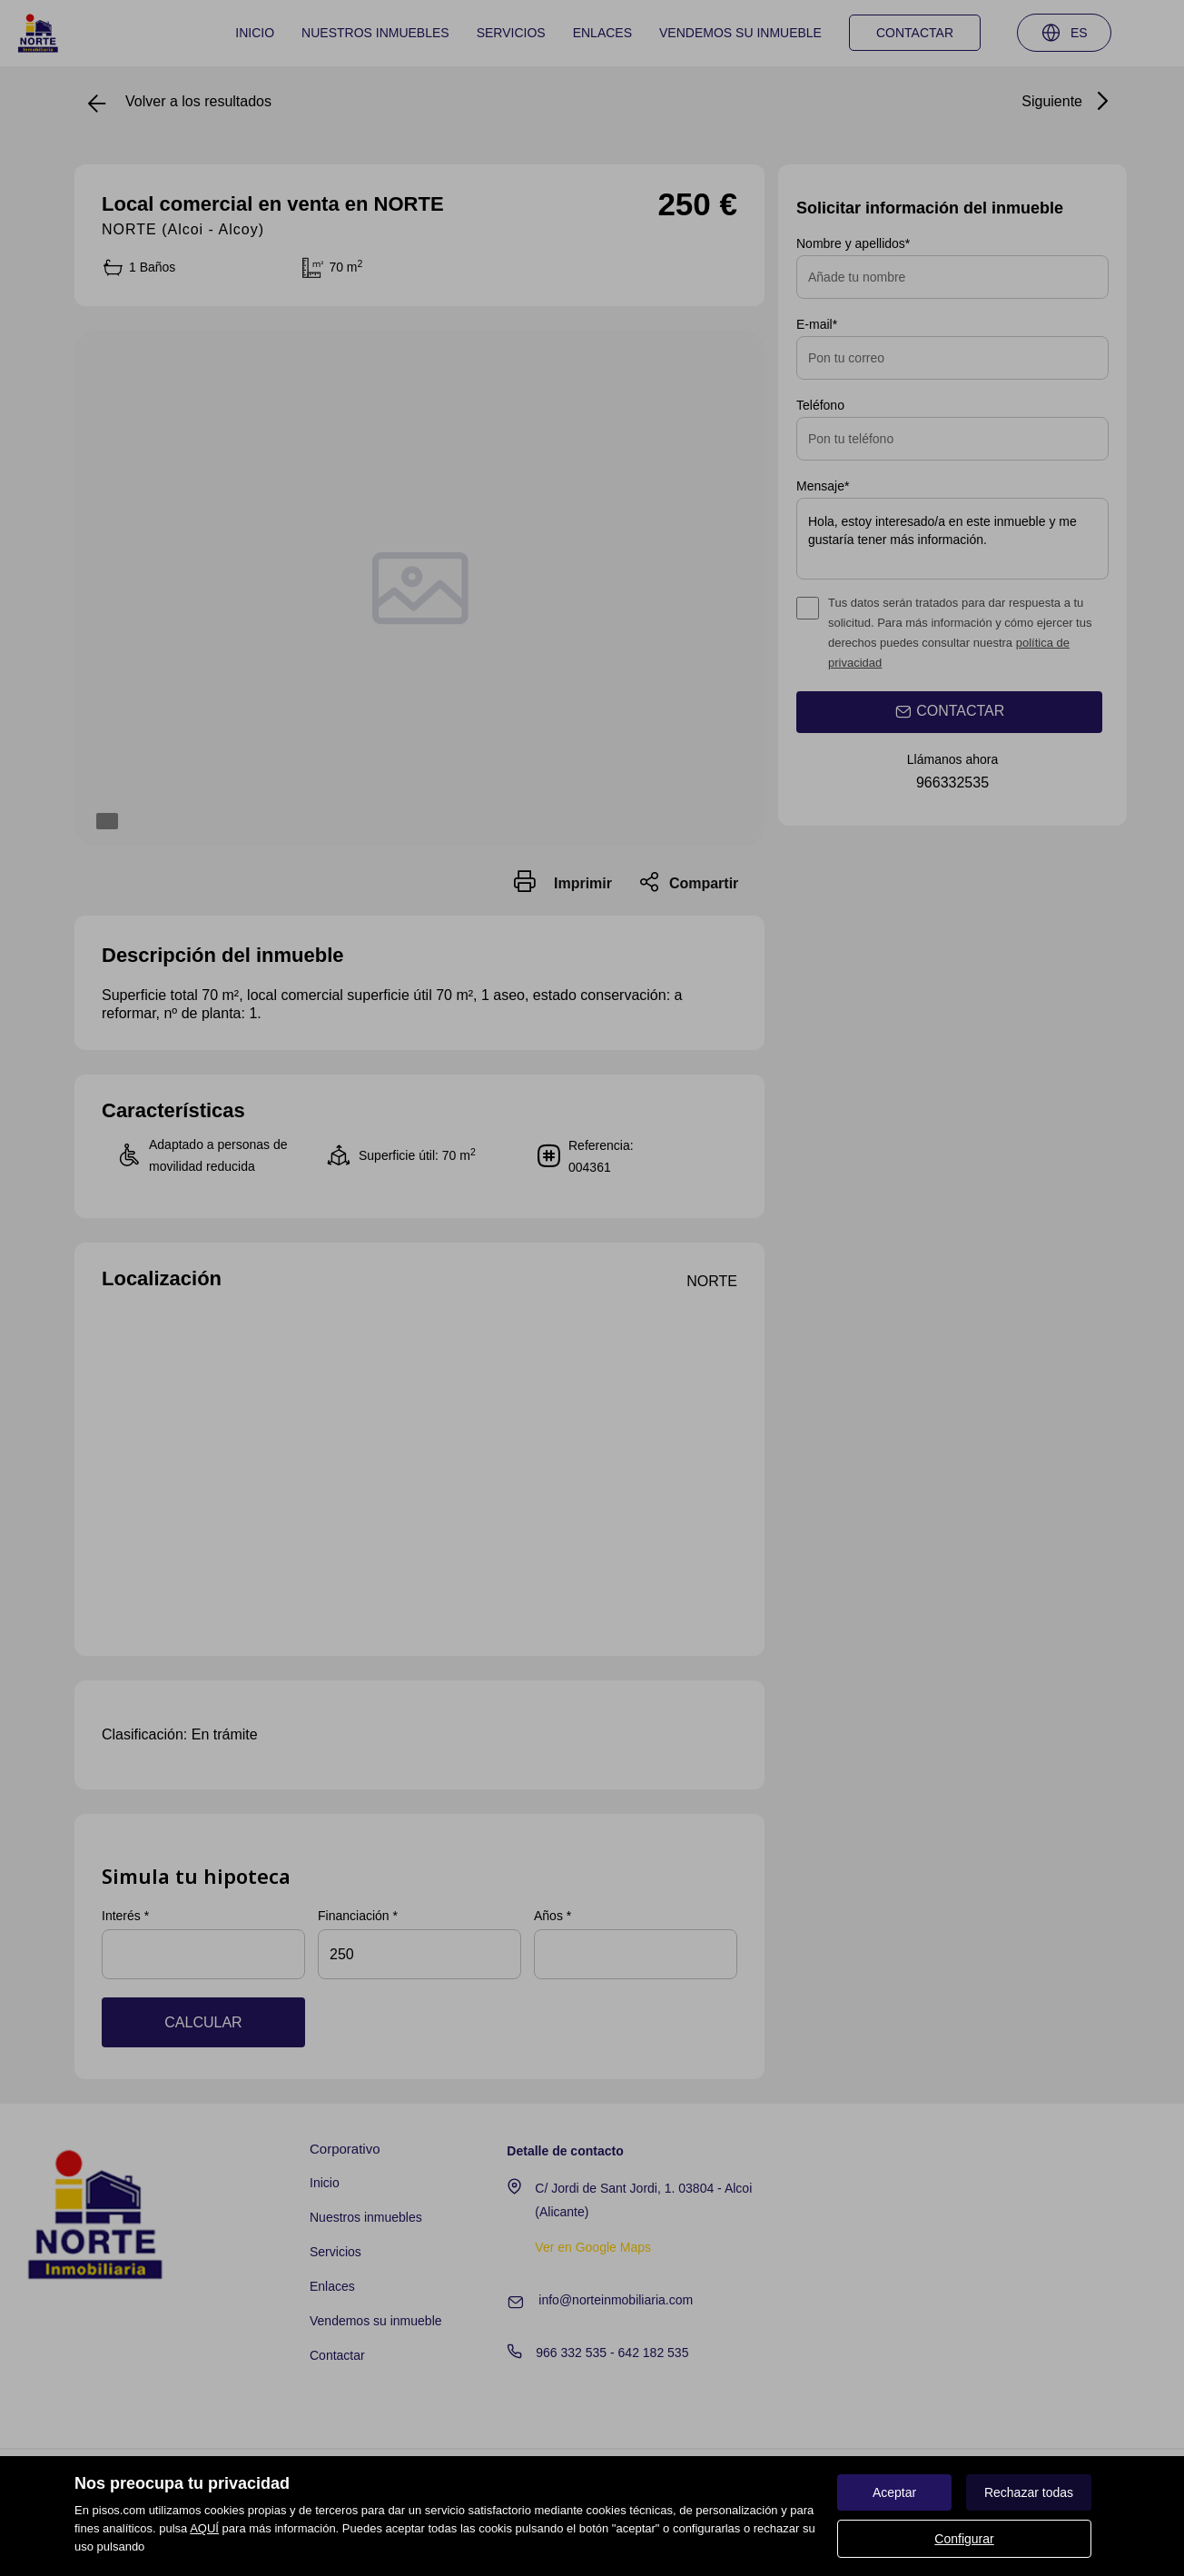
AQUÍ (204, 2528)
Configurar (963, 2538)
